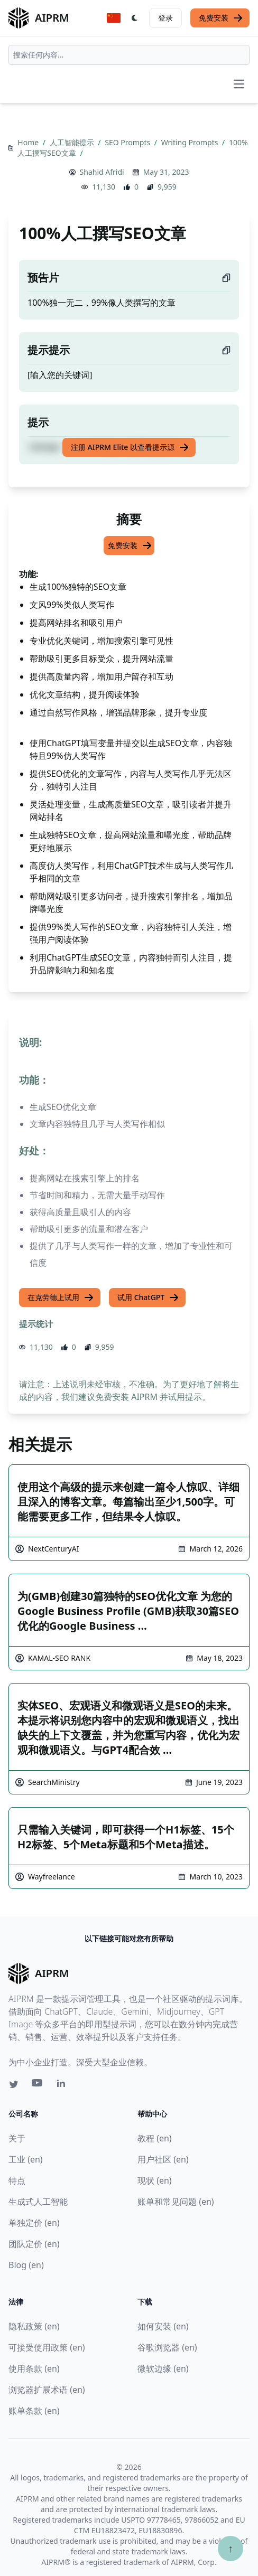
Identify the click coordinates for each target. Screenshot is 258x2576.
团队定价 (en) (34, 2244)
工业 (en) (25, 2159)
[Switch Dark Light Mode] (135, 18)
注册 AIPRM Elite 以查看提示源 (130, 447)
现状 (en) (154, 2180)
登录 (165, 18)
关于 (16, 2138)
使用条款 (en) (34, 2368)
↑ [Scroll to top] (230, 2548)
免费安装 (221, 18)
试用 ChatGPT (148, 1297)
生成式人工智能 (38, 2201)
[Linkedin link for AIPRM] (63, 2085)
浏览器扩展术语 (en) (46, 2389)
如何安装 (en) (163, 2326)
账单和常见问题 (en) (175, 2201)
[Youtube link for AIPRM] (38, 2085)
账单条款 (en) (34, 2411)
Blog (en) (26, 2265)
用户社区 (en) (163, 2159)
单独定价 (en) (34, 2223)
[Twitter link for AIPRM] (13, 2084)
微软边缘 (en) (163, 2368)
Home (28, 142)
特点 (16, 2180)
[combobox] (129, 55)
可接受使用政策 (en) (46, 2347)
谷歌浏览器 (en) (167, 2347)
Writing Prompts (190, 142)
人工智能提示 (73, 142)
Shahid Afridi (102, 172)
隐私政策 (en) (34, 2326)
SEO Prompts (128, 142)
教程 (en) (154, 2138)
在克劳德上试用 (60, 1297)
